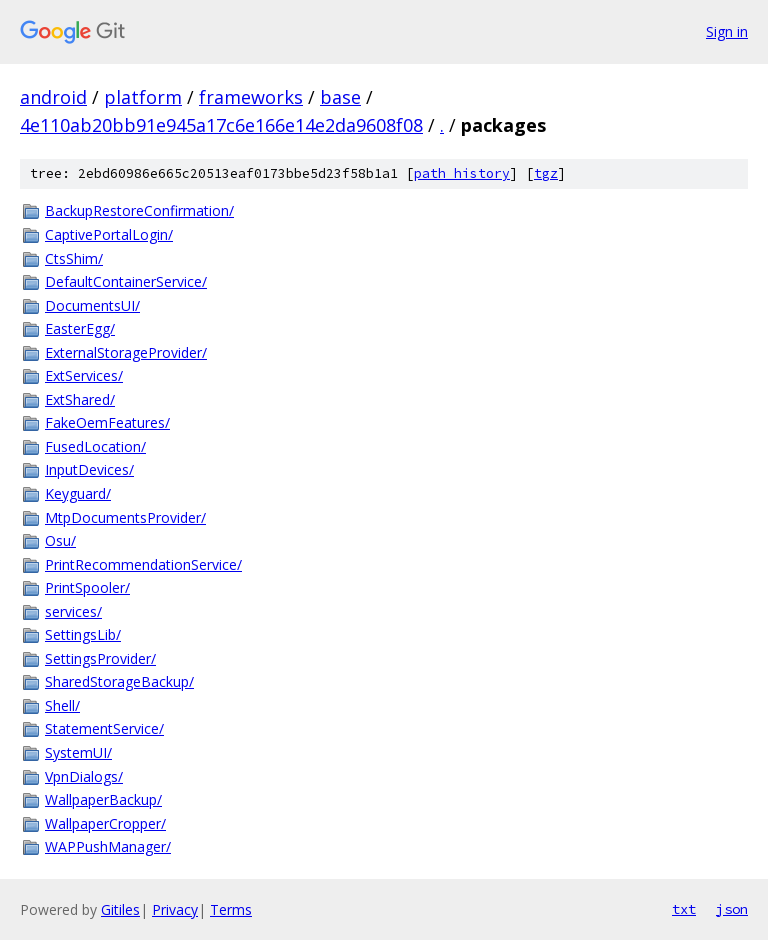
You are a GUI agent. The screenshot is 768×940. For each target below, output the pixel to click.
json (732, 909)
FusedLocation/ (95, 446)
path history (462, 173)
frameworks (251, 97)
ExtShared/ (80, 399)
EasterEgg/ (80, 328)
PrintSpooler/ (87, 587)
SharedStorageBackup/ (119, 681)
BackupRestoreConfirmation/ (139, 210)
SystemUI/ (78, 752)
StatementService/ (104, 728)
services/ (73, 611)
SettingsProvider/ (100, 658)
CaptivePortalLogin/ (109, 234)
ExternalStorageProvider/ (126, 352)
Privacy (175, 909)
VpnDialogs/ (84, 776)
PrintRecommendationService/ (143, 564)
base (340, 97)
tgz (546, 173)
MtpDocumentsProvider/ (125, 517)
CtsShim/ (74, 258)
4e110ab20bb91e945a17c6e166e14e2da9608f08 (221, 125)
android (53, 97)
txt (684, 909)
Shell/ (62, 705)
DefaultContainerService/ (126, 281)
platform (143, 97)
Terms (231, 909)
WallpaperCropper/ (105, 823)
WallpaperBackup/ (103, 799)
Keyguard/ (78, 493)
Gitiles (120, 909)
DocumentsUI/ (92, 305)
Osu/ (60, 540)
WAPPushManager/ (108, 846)
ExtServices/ (84, 375)
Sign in (727, 31)
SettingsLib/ (83, 634)
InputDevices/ (89, 469)
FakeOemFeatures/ (107, 422)
